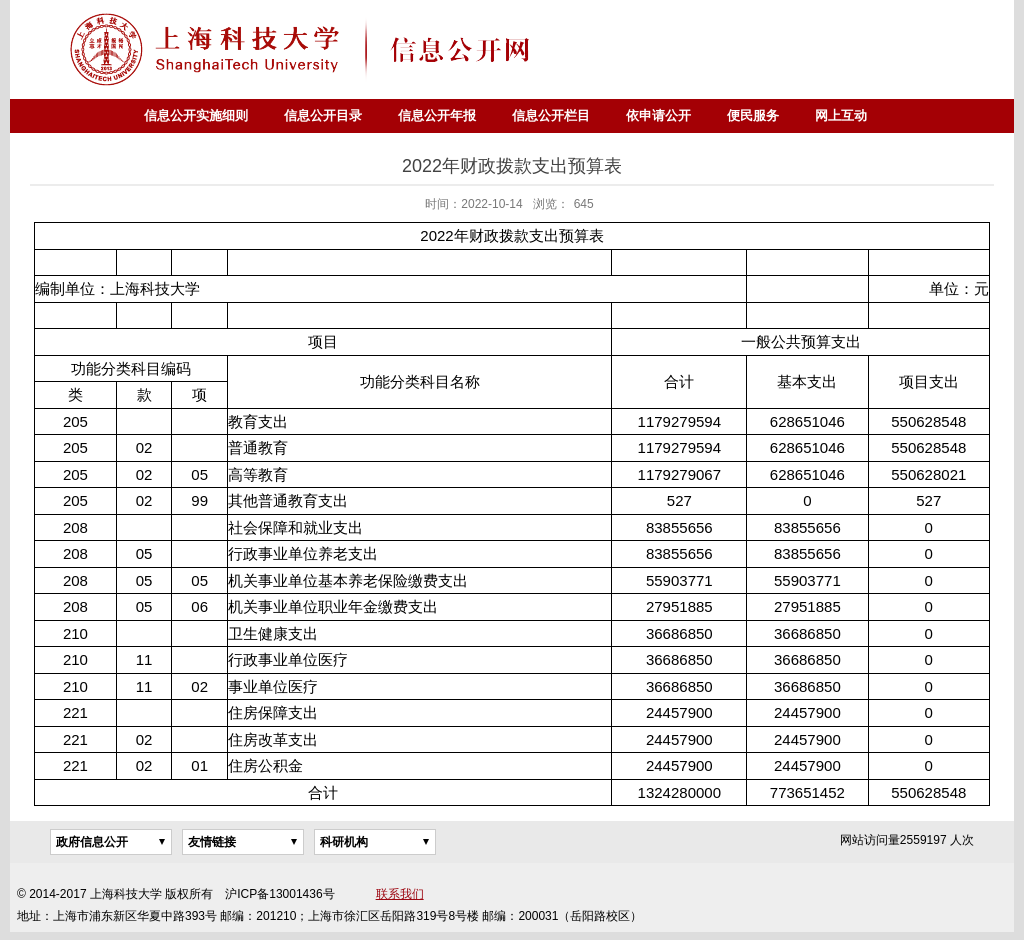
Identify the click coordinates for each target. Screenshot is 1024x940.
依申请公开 (658, 115)
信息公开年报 (437, 115)
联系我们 (400, 894)
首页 (108, 116)
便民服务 (753, 115)
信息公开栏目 (551, 115)
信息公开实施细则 (196, 115)
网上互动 (841, 115)
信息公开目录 (323, 115)
